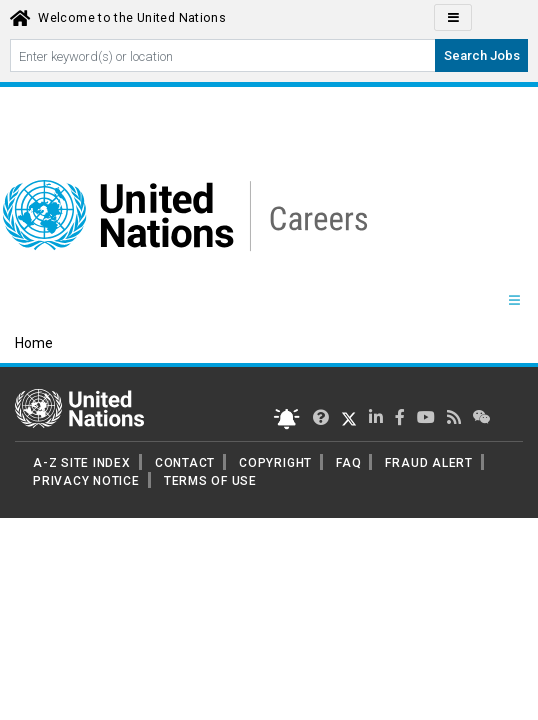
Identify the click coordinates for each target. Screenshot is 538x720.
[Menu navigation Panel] (514, 301)
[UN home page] (79, 407)
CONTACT (185, 463)
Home (34, 343)
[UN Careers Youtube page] (426, 417)
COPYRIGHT (275, 463)
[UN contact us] (482, 417)
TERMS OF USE (210, 481)
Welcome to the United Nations (132, 18)
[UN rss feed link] (454, 417)
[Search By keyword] (223, 55)
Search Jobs (482, 55)
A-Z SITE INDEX (82, 463)
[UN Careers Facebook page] (400, 417)
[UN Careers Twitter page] (321, 417)
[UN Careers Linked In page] (376, 417)
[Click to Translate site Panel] (453, 17)
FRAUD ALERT (428, 463)
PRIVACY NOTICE (86, 481)
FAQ (348, 463)
